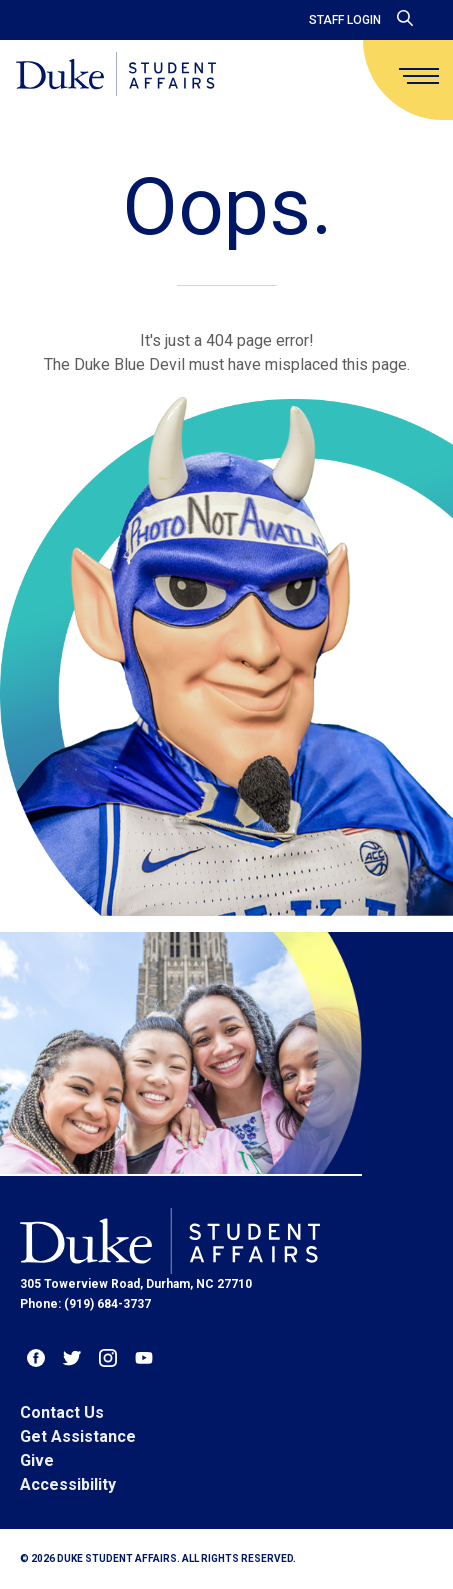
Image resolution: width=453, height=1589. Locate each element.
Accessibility (68, 1484)
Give (37, 1460)
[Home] (116, 75)
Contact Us (62, 1412)
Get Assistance (78, 1436)
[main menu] (419, 76)
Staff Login (345, 20)
